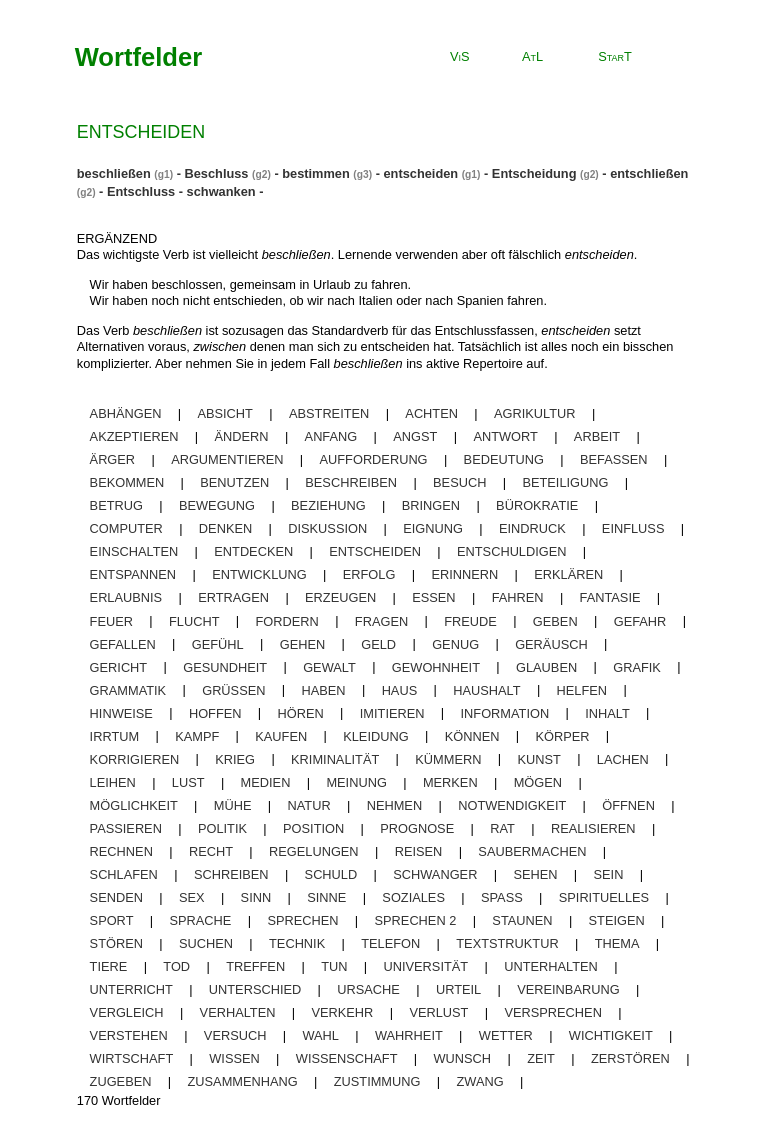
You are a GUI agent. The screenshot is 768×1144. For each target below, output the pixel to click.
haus (400, 689)
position (313, 828)
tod (176, 966)
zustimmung (377, 1081)
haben (324, 689)
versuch (235, 1035)
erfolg (369, 574)
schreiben (231, 874)
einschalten (134, 551)
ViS (460, 56)
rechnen (121, 851)
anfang (331, 436)
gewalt (329, 666)
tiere (109, 966)
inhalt (607, 712)
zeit (541, 1058)
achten (431, 413)
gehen (303, 643)
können (472, 735)
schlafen (124, 874)
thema (617, 943)
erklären (568, 574)
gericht (119, 666)
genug (455, 643)
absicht (224, 413)
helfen (582, 689)
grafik (637, 666)
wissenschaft (347, 1058)
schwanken (221, 191)
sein (609, 874)
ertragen (233, 597)
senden (116, 897)
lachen (623, 758)
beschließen (114, 173)
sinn (256, 897)
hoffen (215, 712)
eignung (433, 528)
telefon (390, 943)
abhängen (126, 413)
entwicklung (259, 574)
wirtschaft (132, 1058)
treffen (255, 966)
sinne (326, 897)
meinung (356, 782)
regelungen (314, 851)
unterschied (255, 989)
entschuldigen (512, 551)
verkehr (342, 1012)
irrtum (115, 735)
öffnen (628, 805)
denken (225, 528)
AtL (532, 56)
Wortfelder (139, 57)
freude (470, 620)
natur (309, 805)
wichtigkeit (611, 1035)
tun (334, 966)
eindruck (532, 528)
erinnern (464, 574)
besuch (459, 482)
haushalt (486, 689)
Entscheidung (534, 173)
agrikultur (535, 413)
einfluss (633, 528)
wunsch (463, 1058)
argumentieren (227, 459)
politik (222, 828)
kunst (538, 758)
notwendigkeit (512, 805)
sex (192, 897)
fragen (381, 620)
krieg (235, 758)
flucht (194, 620)
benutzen (234, 482)
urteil (458, 989)
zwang (480, 1081)
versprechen (552, 1012)
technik (297, 943)
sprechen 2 (416, 920)
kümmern (448, 758)
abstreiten (329, 413)
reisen (419, 851)
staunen (522, 920)
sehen (535, 874)
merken (450, 782)
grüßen (233, 689)
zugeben (121, 1081)
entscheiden (420, 173)
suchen (206, 943)
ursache (368, 989)
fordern (287, 620)
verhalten (238, 1012)
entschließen (649, 173)
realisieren (593, 828)
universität (426, 966)
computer (126, 528)
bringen (431, 505)
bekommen (127, 482)
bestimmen (316, 173)
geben (555, 620)
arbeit (597, 436)
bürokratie (537, 505)
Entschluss (141, 191)
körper (562, 735)
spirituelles (604, 897)
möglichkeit (134, 805)
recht (211, 851)
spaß (502, 897)
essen (433, 597)
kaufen (281, 735)
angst (415, 436)
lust (188, 782)
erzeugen (340, 597)
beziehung (328, 505)
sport (112, 920)
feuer (111, 620)
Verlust (438, 1012)
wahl (320, 1035)
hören (301, 712)
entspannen (133, 574)
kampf (197, 735)
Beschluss (216, 173)
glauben (546, 666)
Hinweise (121, 712)
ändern (242, 436)
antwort (505, 436)
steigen (617, 920)
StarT (615, 56)
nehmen (394, 805)
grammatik (128, 689)
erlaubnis (126, 597)
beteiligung (565, 482)
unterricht (131, 989)
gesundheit (225, 666)
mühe (233, 805)
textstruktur (507, 943)
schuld (331, 874)
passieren (126, 828)
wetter (506, 1035)
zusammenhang (243, 1081)
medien (266, 782)
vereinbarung (568, 989)
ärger (113, 459)
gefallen (123, 643)
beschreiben (351, 482)
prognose (417, 828)
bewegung (217, 505)
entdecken (253, 551)
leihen (113, 782)
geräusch (551, 643)
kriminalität (335, 758)
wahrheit (409, 1035)
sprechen (302, 920)
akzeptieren (134, 436)
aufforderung (374, 459)
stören (116, 943)
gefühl (218, 643)
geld (378, 643)
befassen (614, 459)
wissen (234, 1058)
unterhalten (551, 966)
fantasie (610, 597)
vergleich (127, 1012)
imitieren (392, 712)
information (505, 712)
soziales (413, 897)
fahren (518, 597)
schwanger (435, 874)
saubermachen (532, 851)
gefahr (640, 620)
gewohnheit (436, 666)
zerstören (630, 1058)
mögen (538, 782)
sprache (200, 920)
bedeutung (504, 459)
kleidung (375, 735)
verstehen (129, 1035)
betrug (116, 505)
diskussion (327, 528)
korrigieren (135, 758)
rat (502, 828)
